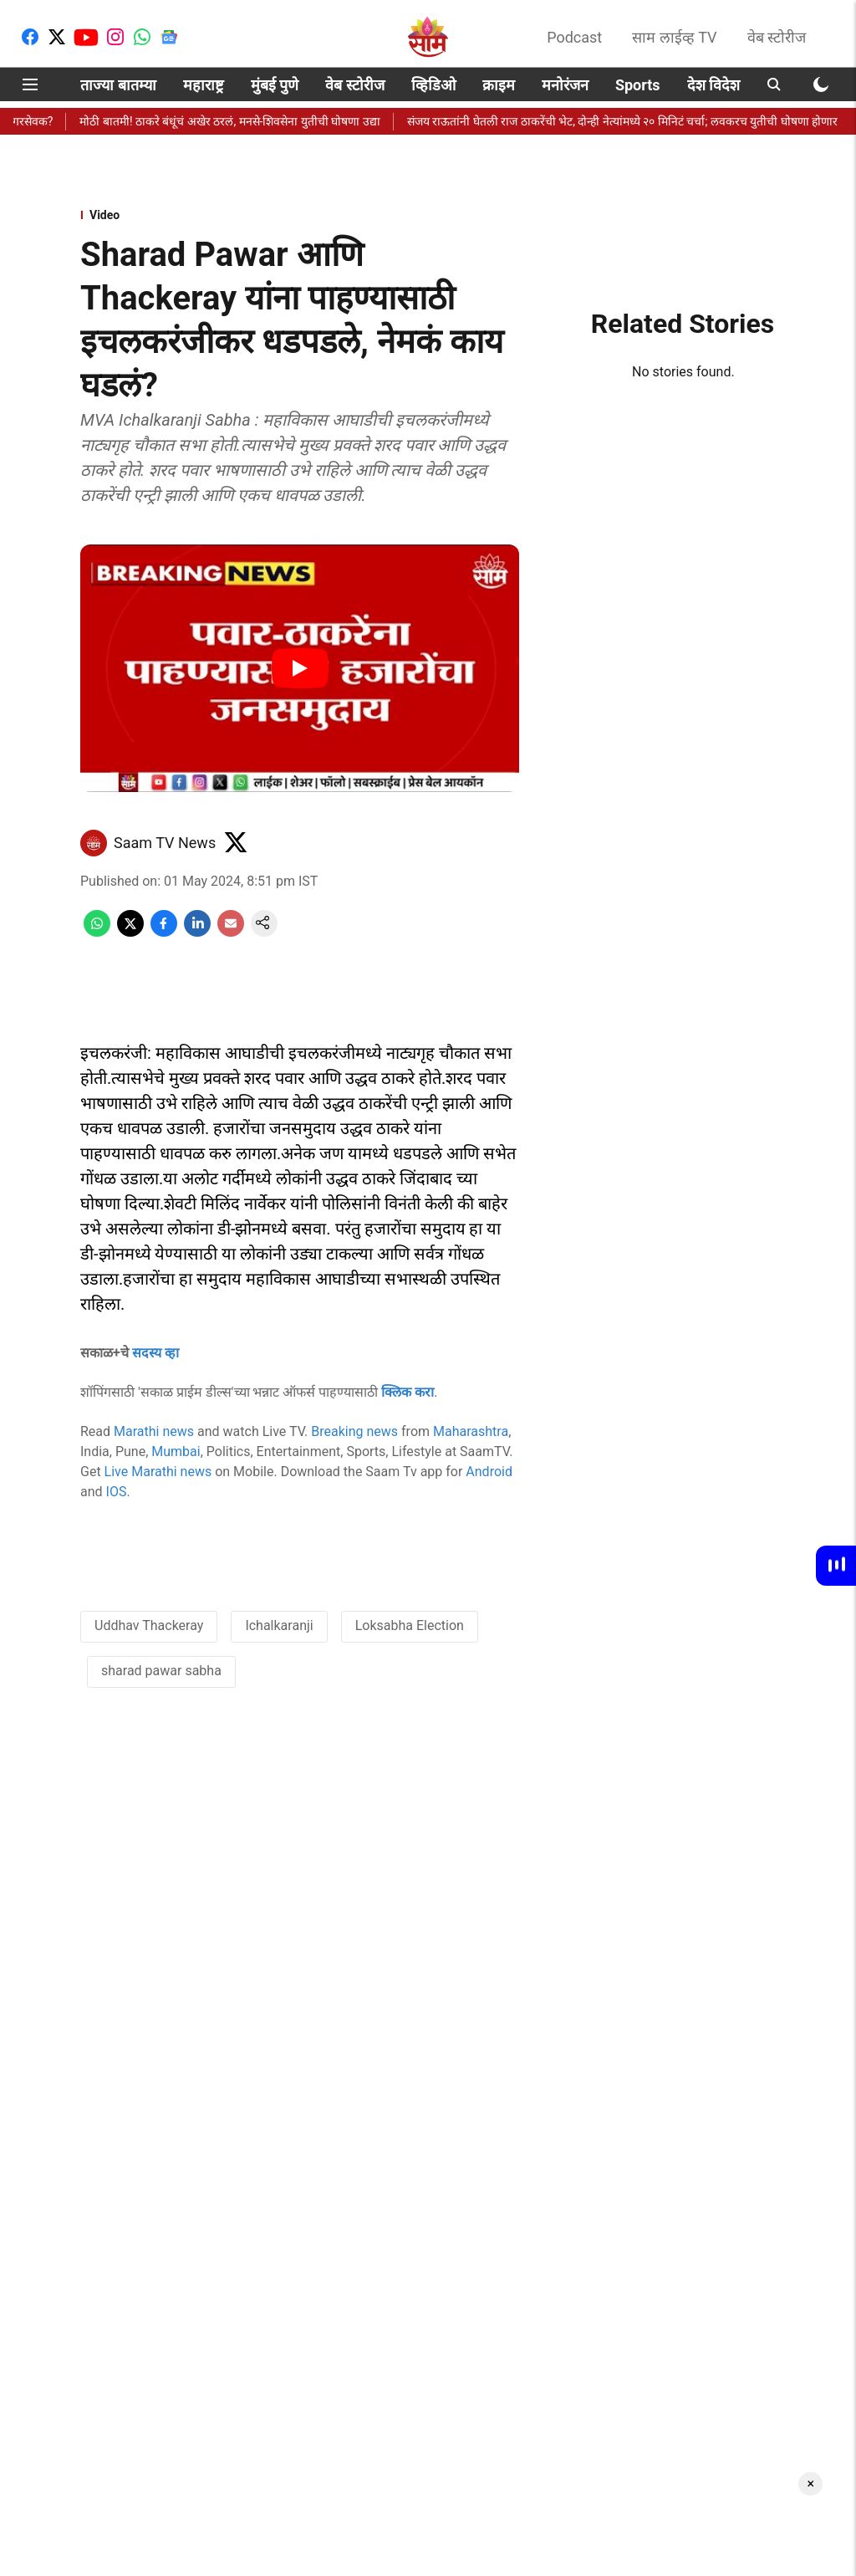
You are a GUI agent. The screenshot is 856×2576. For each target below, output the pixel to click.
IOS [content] (116, 1492)
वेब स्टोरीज (776, 37)
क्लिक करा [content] (407, 1392)
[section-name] (299, 215)
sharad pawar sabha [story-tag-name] (161, 1671)
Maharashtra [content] (470, 1431)
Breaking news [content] (354, 1431)
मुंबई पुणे (274, 85)
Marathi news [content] (154, 1431)
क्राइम (498, 85)
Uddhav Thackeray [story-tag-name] (148, 1625)
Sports (637, 85)
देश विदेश (713, 85)
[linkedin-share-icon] (197, 932)
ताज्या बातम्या (117, 85)
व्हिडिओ (433, 85)
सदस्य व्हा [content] (155, 1353)
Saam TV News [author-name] (165, 842)
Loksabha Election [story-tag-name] (409, 1625)
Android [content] (489, 1472)
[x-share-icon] (130, 932)
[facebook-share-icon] (163, 932)
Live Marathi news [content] (158, 1472)
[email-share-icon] (230, 932)
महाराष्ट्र (203, 85)
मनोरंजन (565, 85)
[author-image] (93, 843)
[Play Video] (300, 668)
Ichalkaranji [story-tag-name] (279, 1625)
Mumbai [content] (175, 1451)
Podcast (574, 37)
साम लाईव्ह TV (674, 37)
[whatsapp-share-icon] (97, 932)
